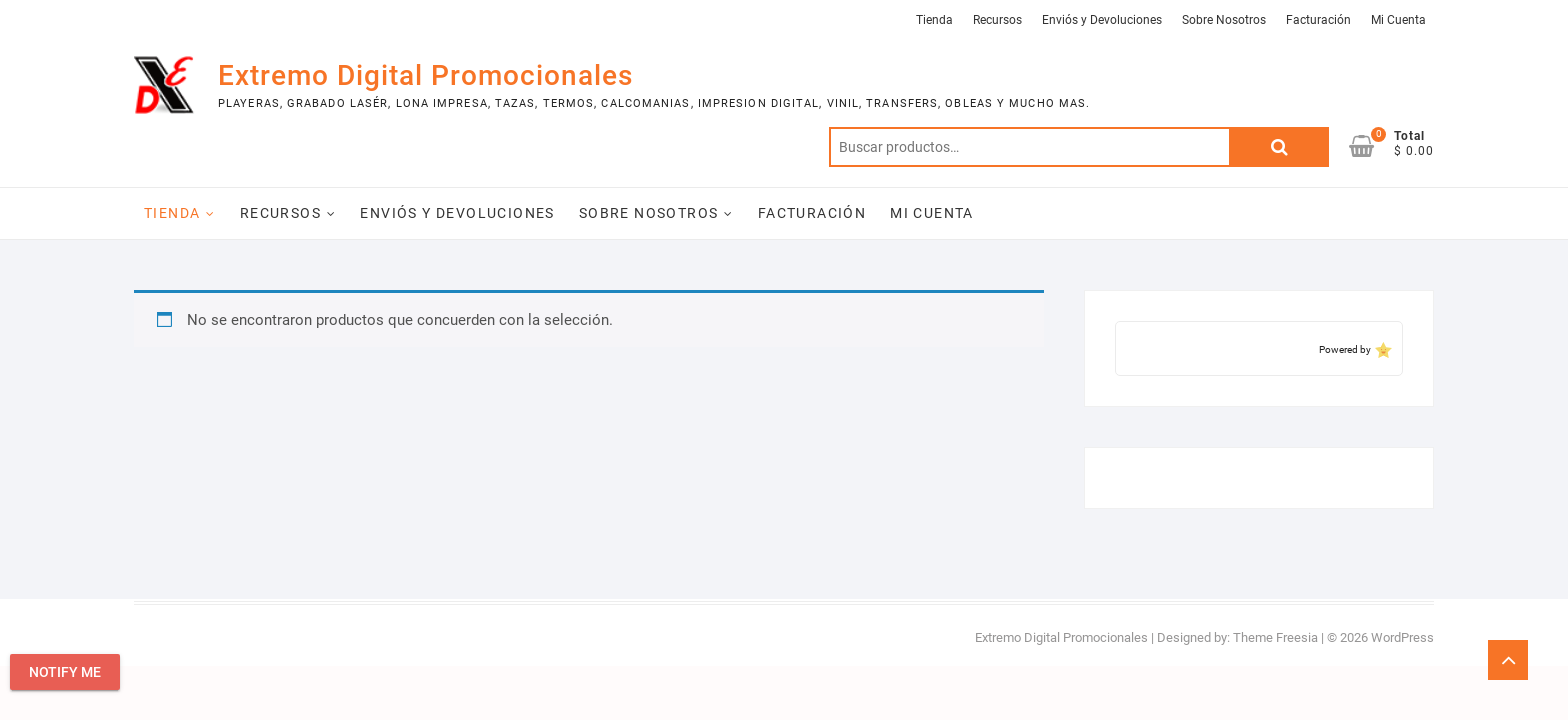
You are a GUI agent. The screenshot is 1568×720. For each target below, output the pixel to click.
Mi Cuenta (1398, 20)
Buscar (1279, 147)
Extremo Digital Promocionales (425, 75)
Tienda (934, 20)
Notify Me (65, 672)
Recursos (997, 20)
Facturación (1318, 20)
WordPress (1402, 637)
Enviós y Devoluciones (1102, 20)
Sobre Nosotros (1224, 20)
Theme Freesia (1275, 637)
